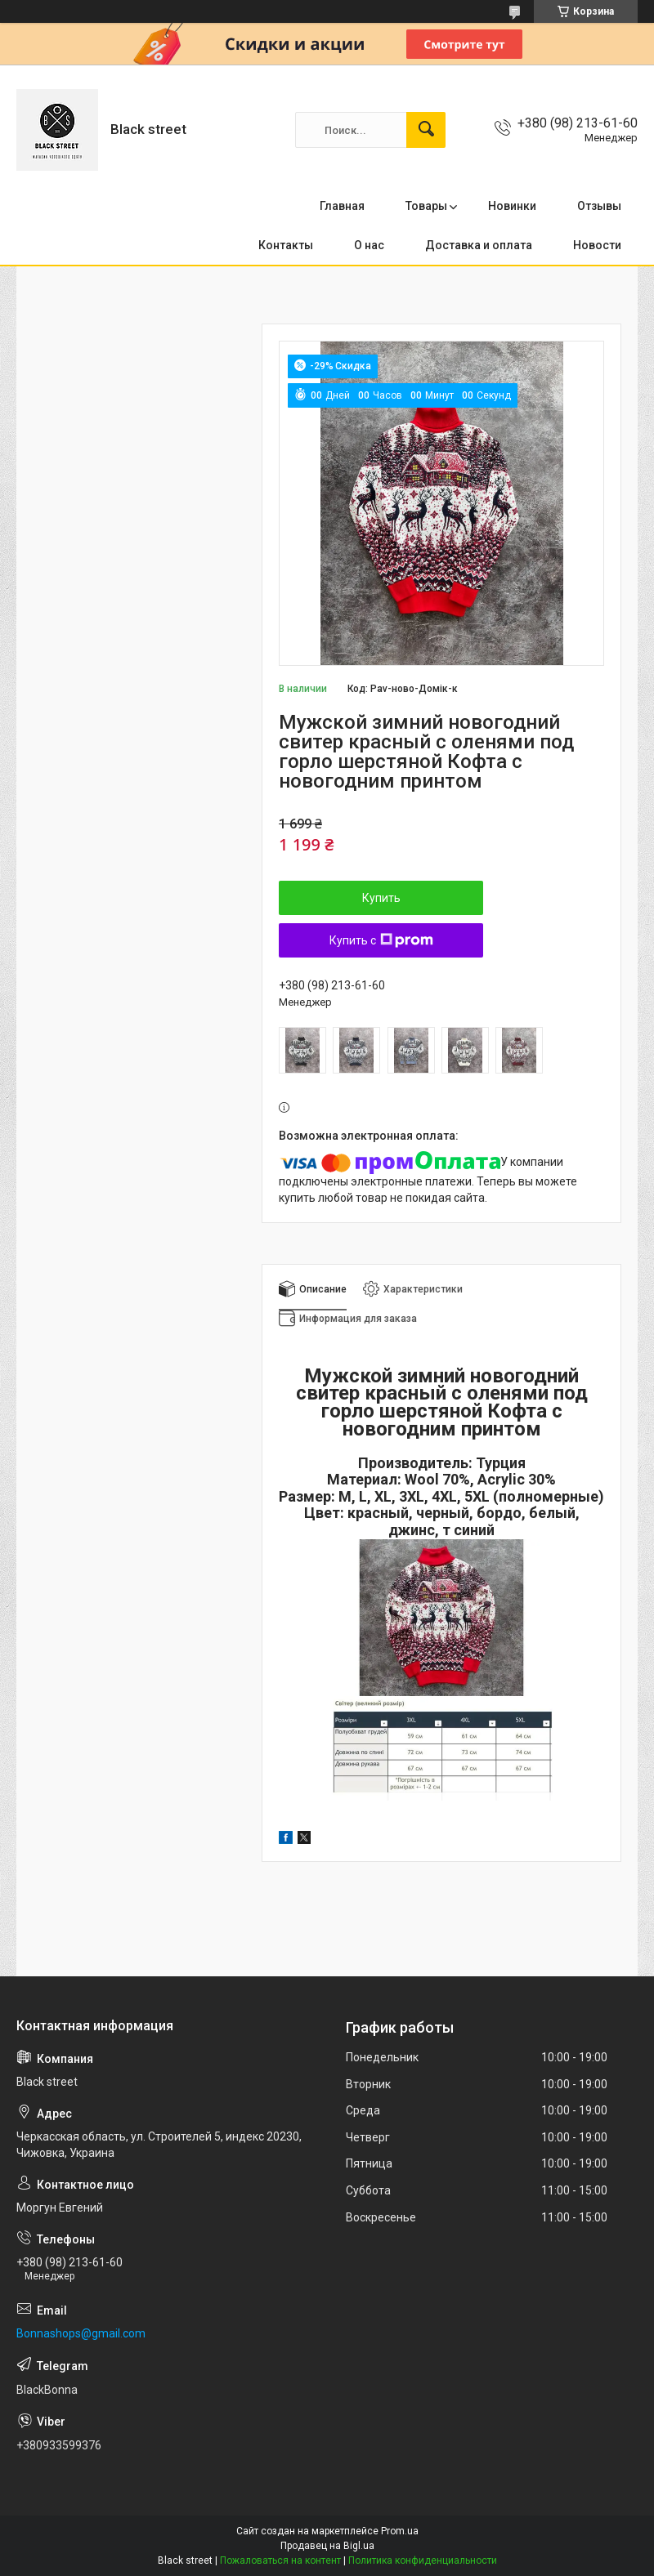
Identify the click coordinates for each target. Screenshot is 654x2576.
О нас (369, 245)
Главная (342, 205)
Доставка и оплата (478, 245)
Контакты (285, 245)
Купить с (381, 940)
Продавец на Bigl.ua (327, 2545)
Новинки (512, 205)
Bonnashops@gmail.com (81, 2333)
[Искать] (426, 130)
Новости (597, 245)
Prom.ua (400, 2531)
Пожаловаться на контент (280, 2560)
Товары (426, 205)
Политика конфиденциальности (422, 2560)
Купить (381, 897)
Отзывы (599, 205)
